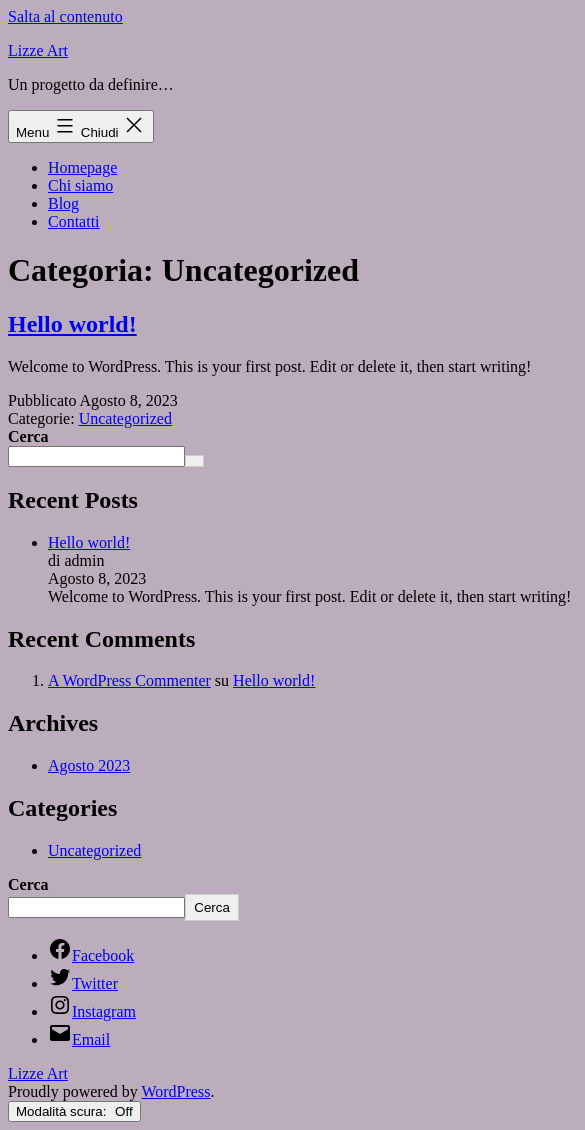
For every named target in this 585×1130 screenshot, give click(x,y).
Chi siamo (80, 185)
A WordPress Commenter (129, 680)
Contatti (74, 221)
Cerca (28, 436)
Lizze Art (38, 50)
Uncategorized (125, 418)
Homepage (82, 167)
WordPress (175, 1091)
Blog (63, 203)
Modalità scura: (74, 1111)
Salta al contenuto (65, 16)
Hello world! (72, 324)
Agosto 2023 (89, 765)
